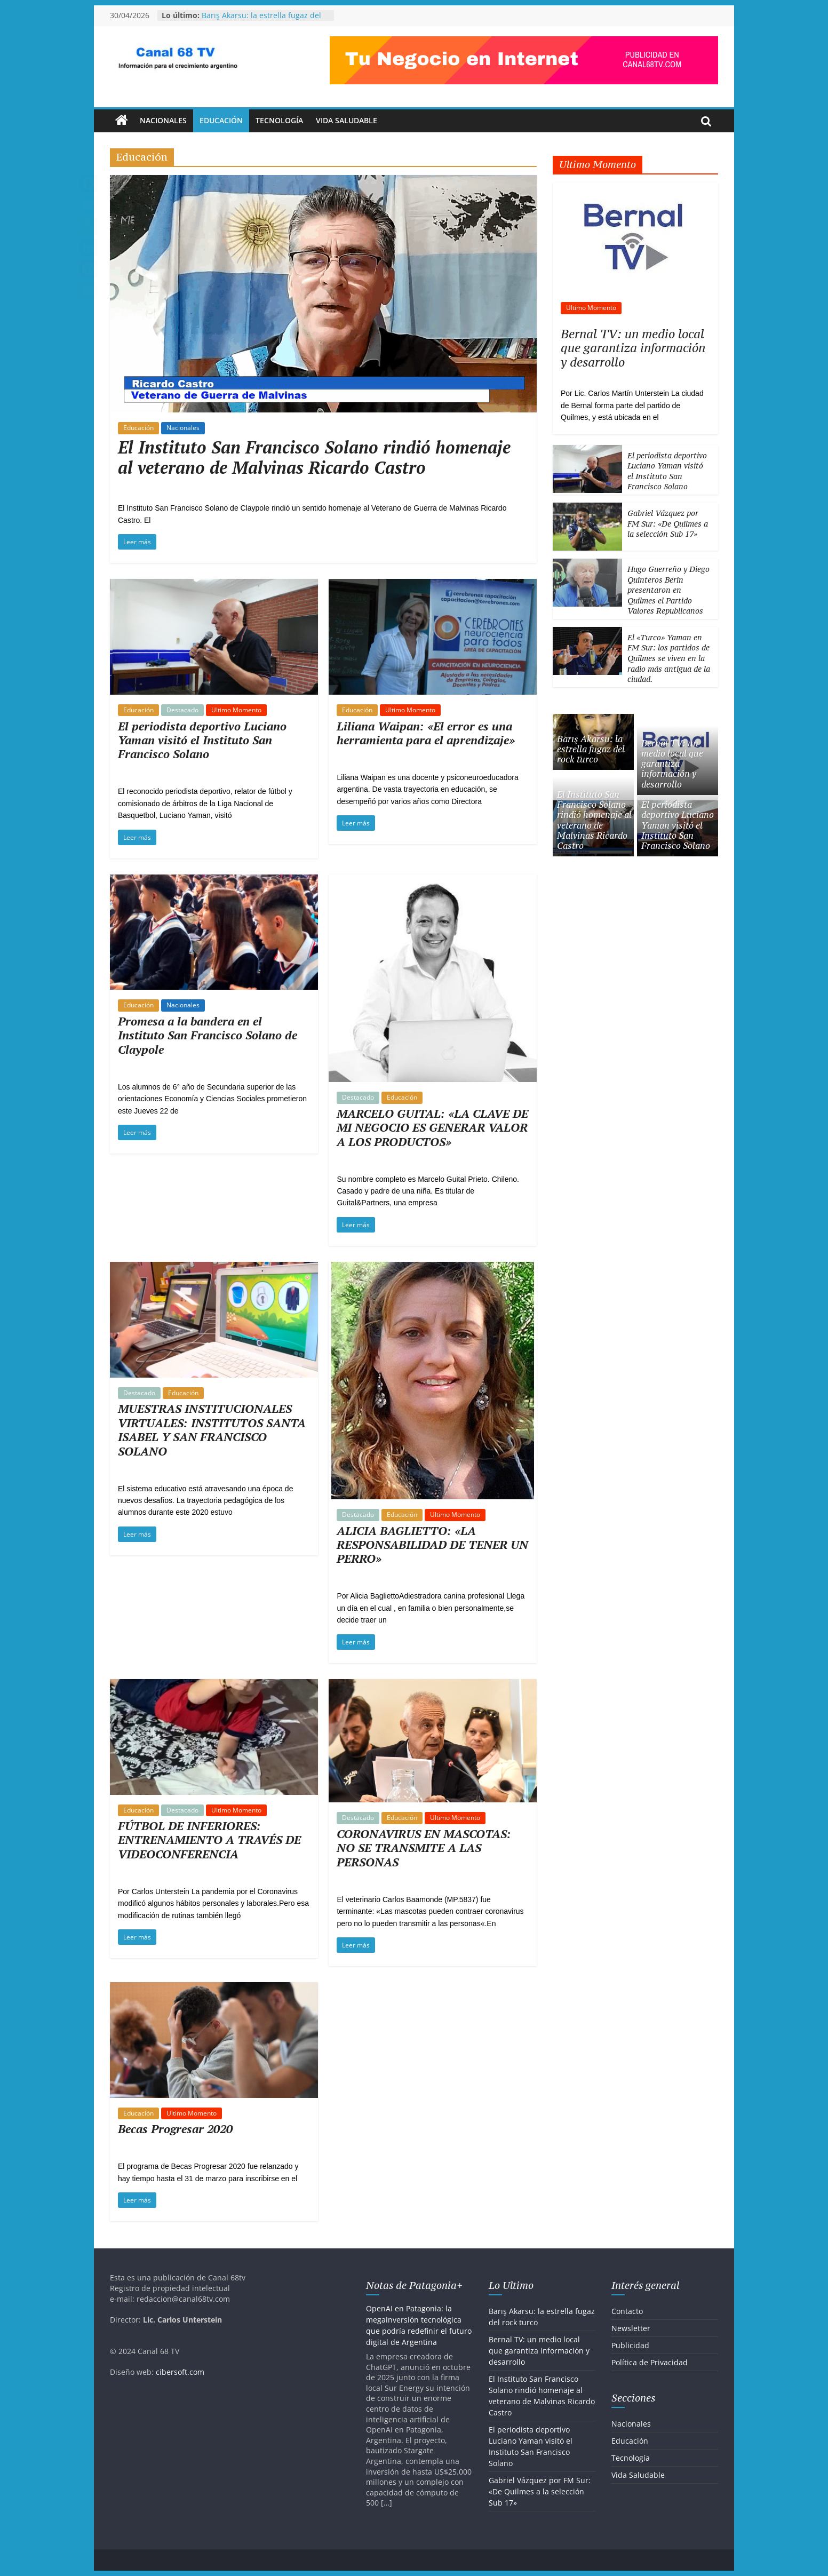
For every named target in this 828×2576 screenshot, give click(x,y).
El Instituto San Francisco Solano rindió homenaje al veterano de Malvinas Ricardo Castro (314, 457)
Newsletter (630, 2328)
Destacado (182, 709)
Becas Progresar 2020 (175, 2128)
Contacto (627, 2311)
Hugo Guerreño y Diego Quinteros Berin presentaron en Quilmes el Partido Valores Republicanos (668, 590)
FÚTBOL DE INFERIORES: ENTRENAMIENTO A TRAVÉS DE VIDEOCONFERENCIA (209, 1840)
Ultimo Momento (236, 709)
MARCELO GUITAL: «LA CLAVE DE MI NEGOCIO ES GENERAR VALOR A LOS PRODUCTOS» (432, 1127)
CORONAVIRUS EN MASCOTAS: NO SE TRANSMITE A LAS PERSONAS (424, 1848)
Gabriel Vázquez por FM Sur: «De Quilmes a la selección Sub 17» (667, 523)
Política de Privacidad (649, 2362)
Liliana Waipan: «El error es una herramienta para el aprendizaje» (426, 733)
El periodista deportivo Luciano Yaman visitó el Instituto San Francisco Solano (202, 740)
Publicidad (630, 2345)
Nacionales (163, 120)
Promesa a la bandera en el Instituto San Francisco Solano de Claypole (207, 1035)
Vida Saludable (346, 120)
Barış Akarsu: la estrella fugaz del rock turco (591, 749)
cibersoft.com (180, 2372)
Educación (221, 120)
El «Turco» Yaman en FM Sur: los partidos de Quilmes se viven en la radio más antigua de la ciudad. (668, 658)
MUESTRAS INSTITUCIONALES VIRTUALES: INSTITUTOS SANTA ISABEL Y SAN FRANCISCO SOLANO (212, 1429)
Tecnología (279, 120)
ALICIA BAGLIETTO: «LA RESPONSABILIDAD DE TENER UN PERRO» (432, 1545)
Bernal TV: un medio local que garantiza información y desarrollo (633, 348)
